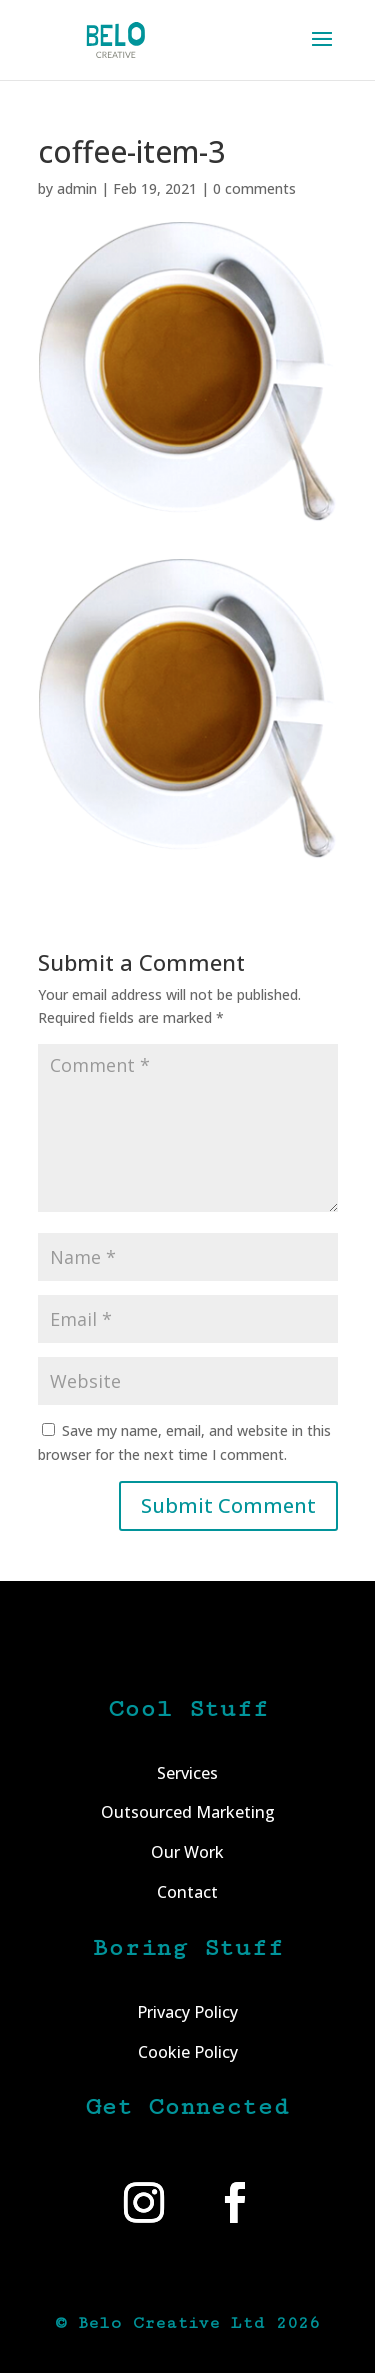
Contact (187, 1892)
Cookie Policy (188, 2052)
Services (187, 1773)
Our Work (187, 1852)
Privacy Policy (187, 2012)
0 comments (254, 188)
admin (77, 188)
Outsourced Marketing (188, 1812)
